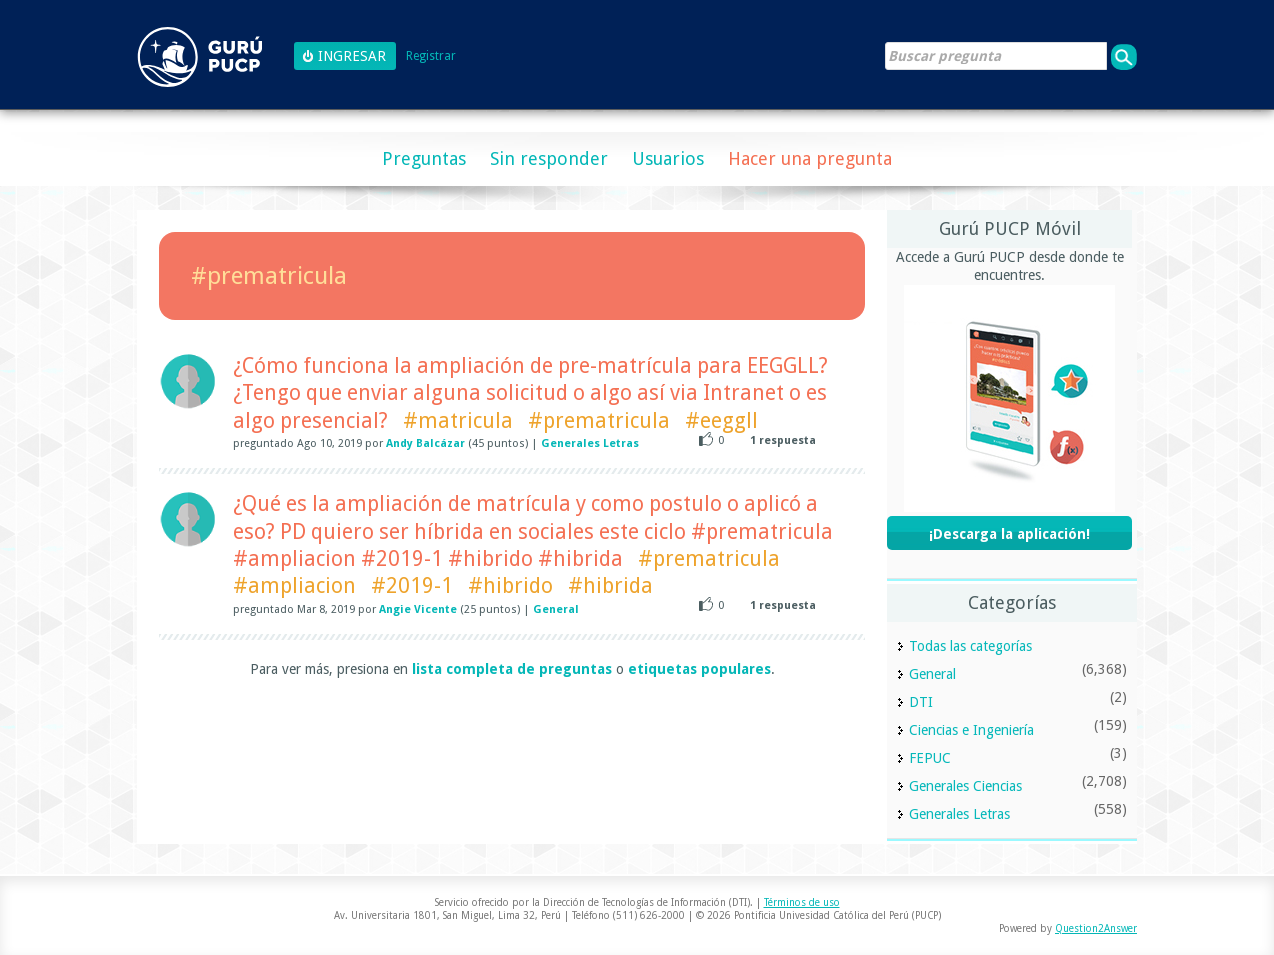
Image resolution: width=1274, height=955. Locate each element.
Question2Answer (1096, 928)
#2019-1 (412, 585)
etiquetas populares (699, 669)
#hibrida (610, 585)
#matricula (458, 420)
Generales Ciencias (965, 786)
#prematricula (599, 420)
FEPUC (930, 758)
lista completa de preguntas (512, 669)
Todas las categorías (970, 646)
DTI (921, 702)
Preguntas (424, 158)
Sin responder (549, 158)
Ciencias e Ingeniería (971, 730)
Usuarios (668, 158)
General (556, 609)
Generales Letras (590, 443)
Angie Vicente (418, 609)
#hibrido (510, 585)
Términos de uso (802, 902)
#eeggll (721, 420)
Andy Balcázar (425, 443)
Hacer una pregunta (810, 158)
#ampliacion (294, 585)
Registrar (431, 56)
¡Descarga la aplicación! (1009, 534)
